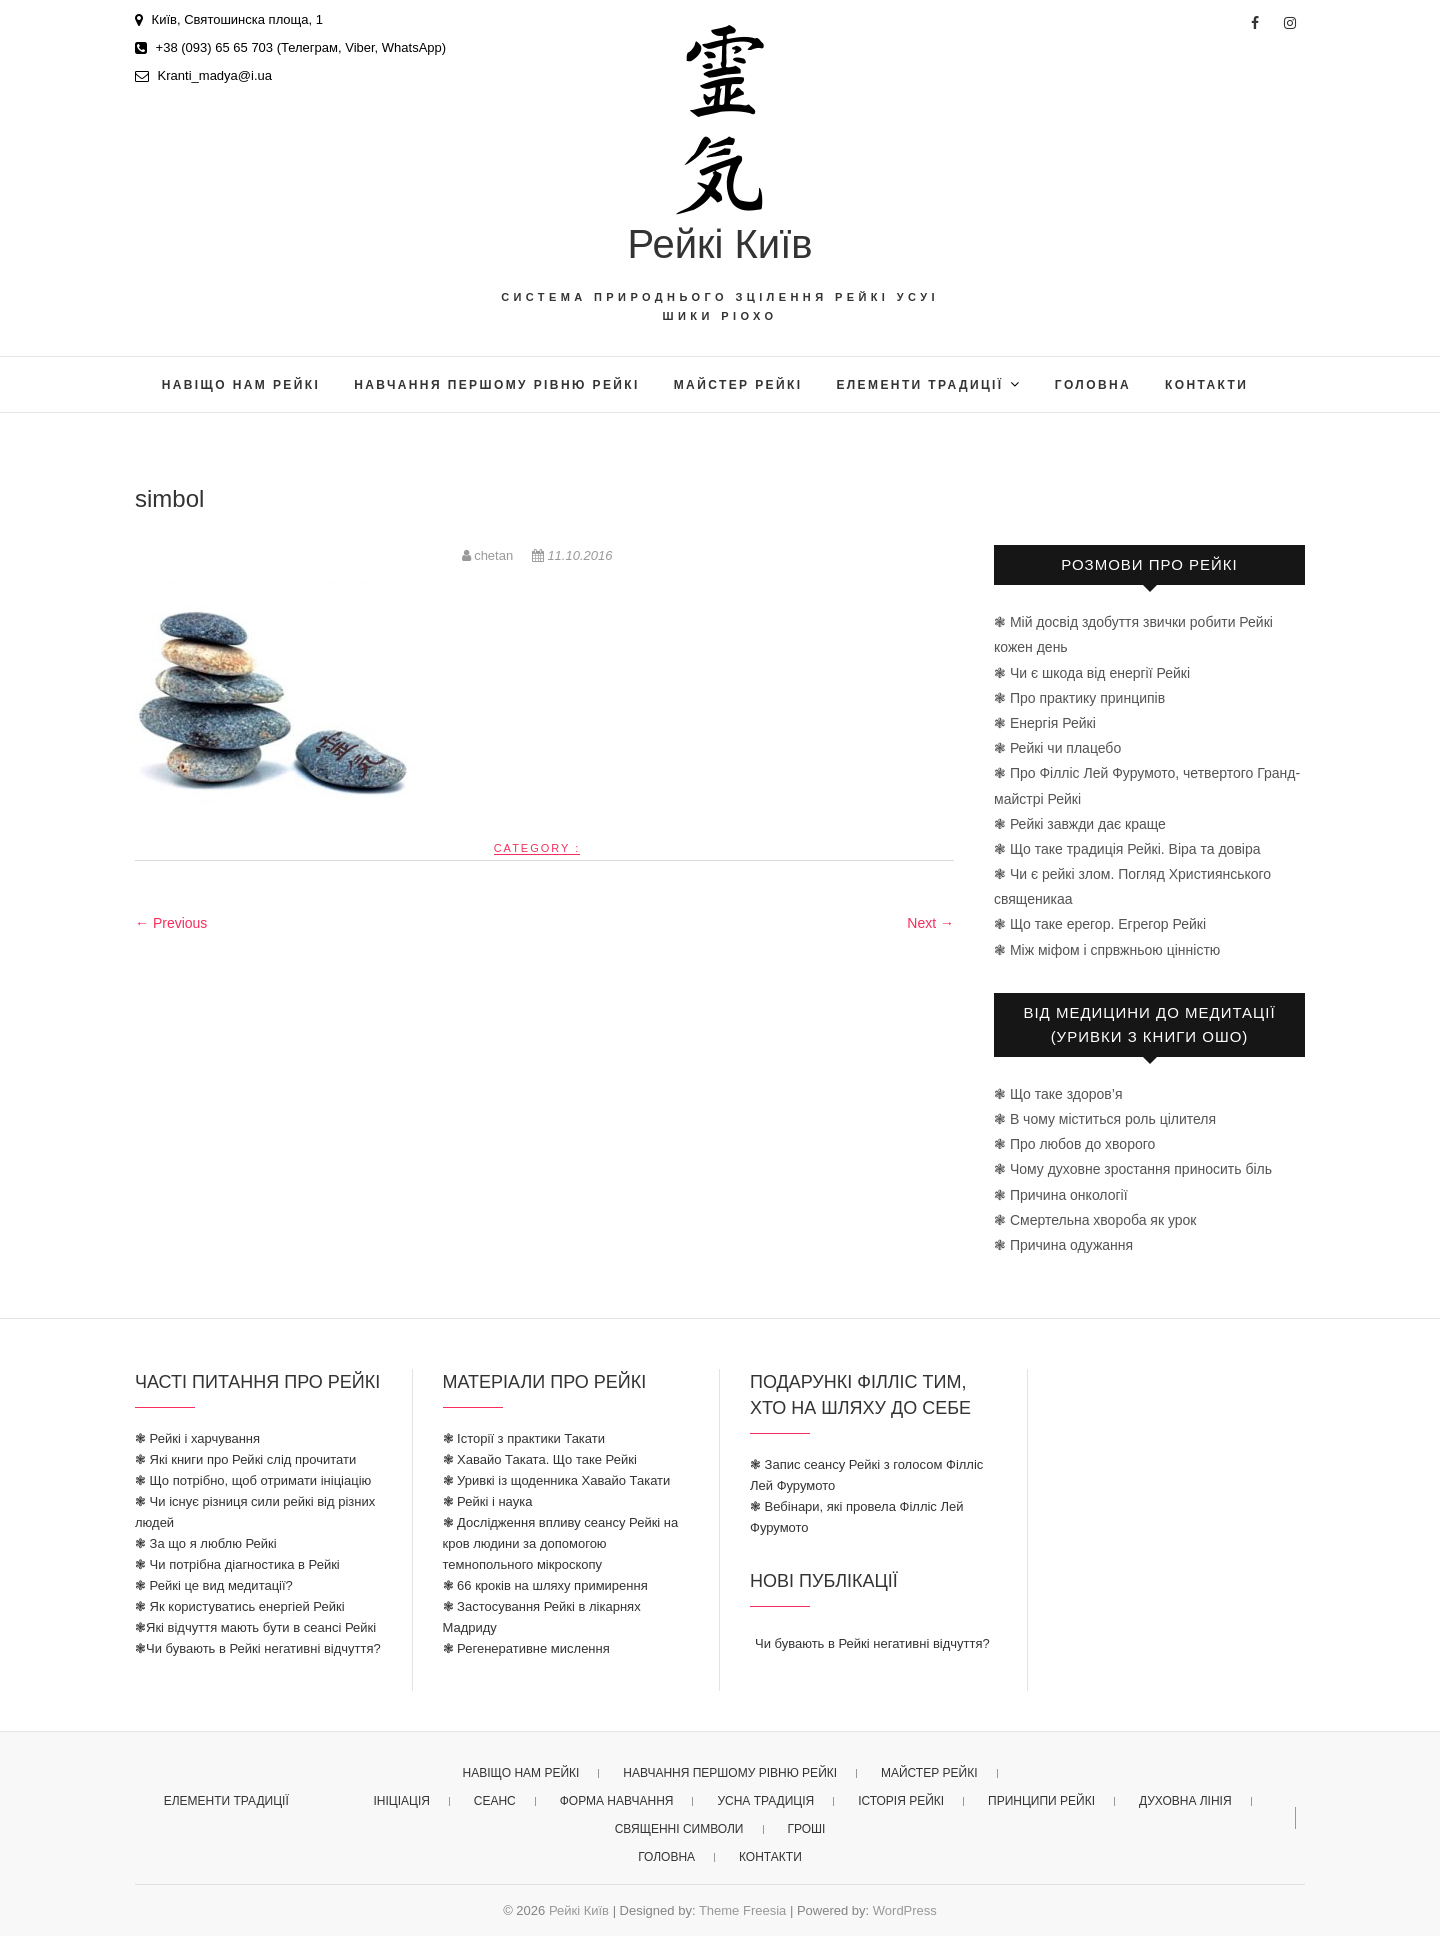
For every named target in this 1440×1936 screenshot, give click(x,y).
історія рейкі (901, 1801)
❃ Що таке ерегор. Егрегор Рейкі (1100, 924)
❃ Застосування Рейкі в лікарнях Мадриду (542, 1617)
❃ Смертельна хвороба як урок (1095, 1220)
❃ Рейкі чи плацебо (1057, 748)
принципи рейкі (1041, 1801)
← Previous (171, 923)
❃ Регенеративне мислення (526, 1648)
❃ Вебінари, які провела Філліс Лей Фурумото (857, 1517)
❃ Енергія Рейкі (1045, 723)
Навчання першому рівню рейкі (497, 385)
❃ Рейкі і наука (488, 1501)
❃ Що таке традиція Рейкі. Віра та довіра (1127, 849)
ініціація (401, 1801)
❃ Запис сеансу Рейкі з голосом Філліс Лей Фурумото (866, 1475)
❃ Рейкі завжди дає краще (1080, 824)
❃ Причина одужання (1063, 1245)
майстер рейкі (738, 385)
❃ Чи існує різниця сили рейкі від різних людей (255, 1512)
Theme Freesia (742, 1910)
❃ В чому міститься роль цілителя (1105, 1119)
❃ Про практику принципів (1079, 698)
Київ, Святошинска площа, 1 (229, 19)
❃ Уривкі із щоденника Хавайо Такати (557, 1480)
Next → (930, 923)
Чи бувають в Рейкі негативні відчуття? (872, 1643)
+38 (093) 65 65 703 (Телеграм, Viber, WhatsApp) (290, 47)
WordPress (905, 1910)
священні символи (679, 1829)
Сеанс (495, 1801)
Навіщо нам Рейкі (241, 385)
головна (1093, 385)
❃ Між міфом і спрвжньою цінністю (1107, 950)
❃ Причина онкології (1061, 1195)
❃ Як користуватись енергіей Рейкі (240, 1606)
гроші (806, 1829)
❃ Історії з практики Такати (524, 1438)
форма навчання (617, 1801)
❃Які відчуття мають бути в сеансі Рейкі (255, 1627)
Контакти (1206, 385)
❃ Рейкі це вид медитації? (214, 1585)
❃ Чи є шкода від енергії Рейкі (1092, 673)
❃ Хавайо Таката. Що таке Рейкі (540, 1459)
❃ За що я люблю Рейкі (206, 1543)
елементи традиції (919, 385)
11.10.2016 (572, 555)
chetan (489, 555)
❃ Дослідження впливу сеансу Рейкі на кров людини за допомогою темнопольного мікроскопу (561, 1543)
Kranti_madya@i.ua (203, 75)
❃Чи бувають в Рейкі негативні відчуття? (258, 1648)
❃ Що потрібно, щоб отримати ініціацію (253, 1480)
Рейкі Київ (719, 244)
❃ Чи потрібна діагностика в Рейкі (237, 1564)
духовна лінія (1185, 1801)
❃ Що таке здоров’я (1058, 1094)
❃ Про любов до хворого (1074, 1144)
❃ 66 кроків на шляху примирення (545, 1585)
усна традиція (765, 1801)
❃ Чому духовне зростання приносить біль (1133, 1169)
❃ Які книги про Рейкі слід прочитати (245, 1459)
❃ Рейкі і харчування (197, 1438)
